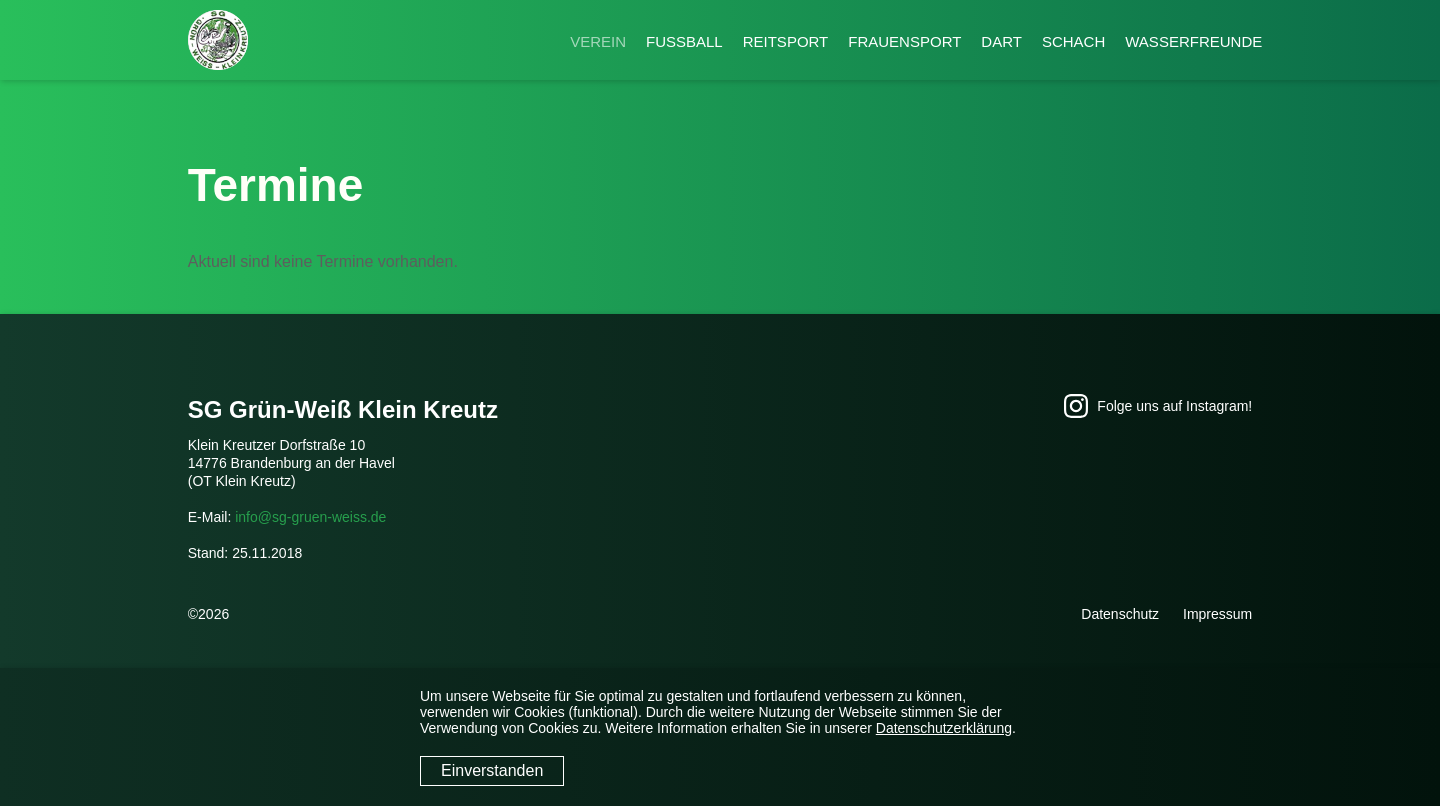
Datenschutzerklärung (944, 728)
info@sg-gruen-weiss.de (310, 517)
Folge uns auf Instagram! (1158, 406)
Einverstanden (492, 770)
